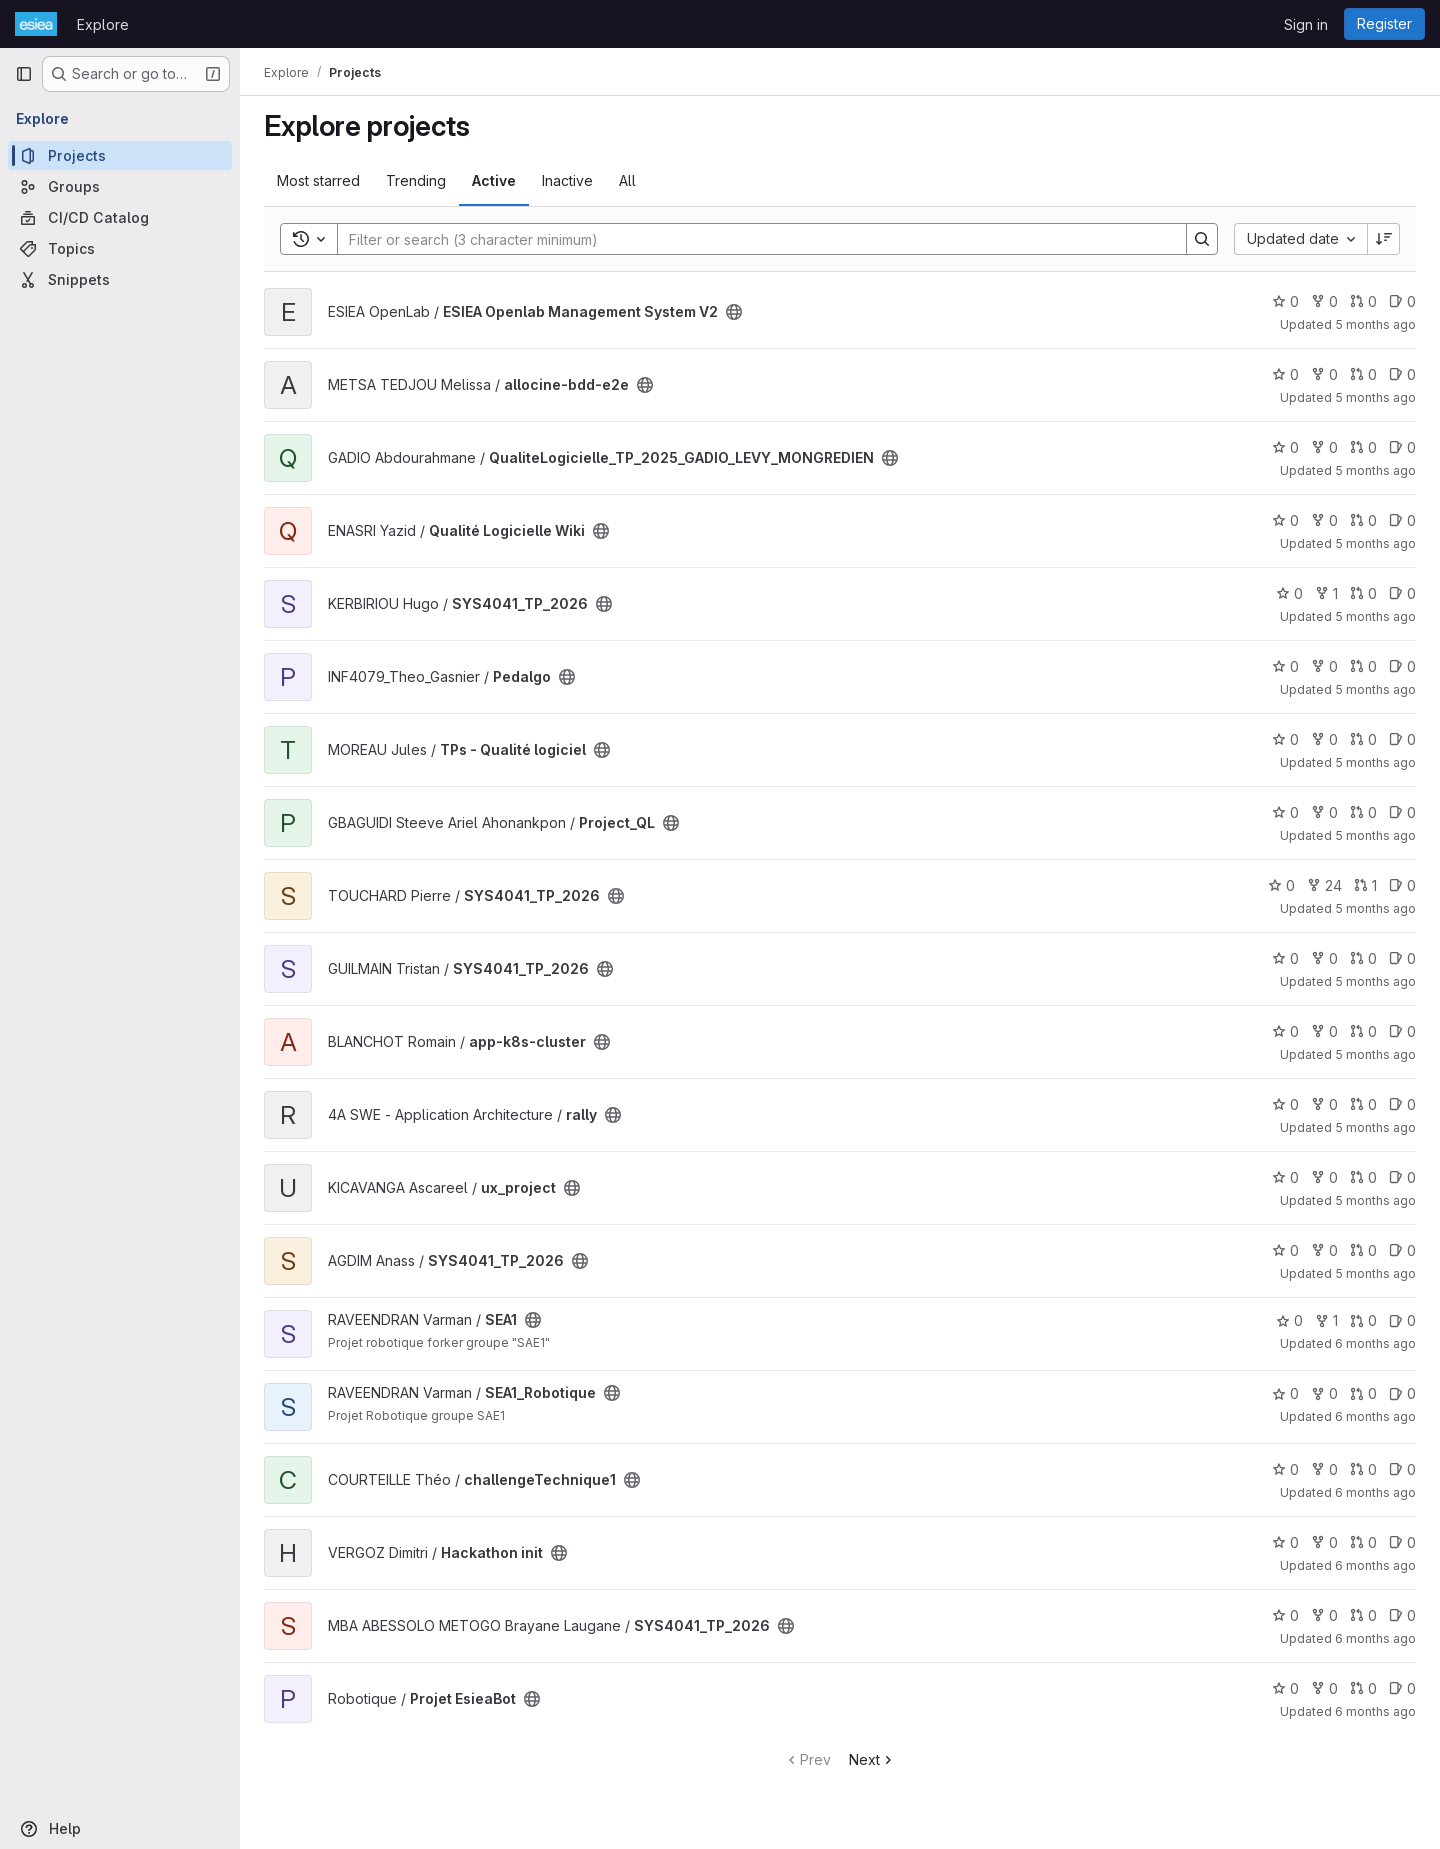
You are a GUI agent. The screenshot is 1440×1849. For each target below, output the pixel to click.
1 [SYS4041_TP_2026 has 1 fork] (1326, 593)
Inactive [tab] (567, 180)
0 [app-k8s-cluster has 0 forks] (1324, 1031)
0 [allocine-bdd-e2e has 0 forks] (1324, 374)
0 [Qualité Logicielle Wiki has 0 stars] (1285, 520)
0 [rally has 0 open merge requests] (1363, 1104)
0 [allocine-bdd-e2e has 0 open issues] (1402, 374)
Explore (103, 24)
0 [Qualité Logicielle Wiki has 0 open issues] (1402, 520)
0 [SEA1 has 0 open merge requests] (1363, 1320)
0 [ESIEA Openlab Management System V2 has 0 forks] (1324, 301)
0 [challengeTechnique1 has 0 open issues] (1402, 1469)
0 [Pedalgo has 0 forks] (1324, 666)
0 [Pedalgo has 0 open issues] (1402, 666)
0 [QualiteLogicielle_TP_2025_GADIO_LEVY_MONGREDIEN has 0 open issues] (1402, 447)
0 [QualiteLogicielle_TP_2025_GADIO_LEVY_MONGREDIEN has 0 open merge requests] (1363, 447)
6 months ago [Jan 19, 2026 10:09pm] (1375, 1343)
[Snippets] (120, 279)
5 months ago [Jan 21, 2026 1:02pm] (1375, 762)
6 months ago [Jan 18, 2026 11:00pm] (1375, 1711)
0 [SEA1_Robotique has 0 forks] (1324, 1393)
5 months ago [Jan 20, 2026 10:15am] (1375, 1273)
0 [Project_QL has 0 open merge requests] (1363, 812)
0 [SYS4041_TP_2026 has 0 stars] (1289, 593)
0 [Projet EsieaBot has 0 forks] (1324, 1688)
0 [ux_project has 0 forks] (1324, 1177)
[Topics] (120, 248)
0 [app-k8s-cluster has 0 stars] (1285, 1031)
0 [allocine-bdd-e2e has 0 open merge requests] (1363, 374)
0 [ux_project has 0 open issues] (1402, 1177)
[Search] (752, 239)
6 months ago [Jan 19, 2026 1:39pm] (1375, 1638)
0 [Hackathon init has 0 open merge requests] (1363, 1542)
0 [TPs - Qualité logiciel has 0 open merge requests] (1363, 739)
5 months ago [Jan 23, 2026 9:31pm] (1375, 324)
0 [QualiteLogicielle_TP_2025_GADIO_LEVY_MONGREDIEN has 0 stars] (1285, 447)
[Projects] (120, 155)
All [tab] (627, 180)
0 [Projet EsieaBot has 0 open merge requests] (1363, 1688)
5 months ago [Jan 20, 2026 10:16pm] (1375, 1054)
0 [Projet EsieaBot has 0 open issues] (1402, 1688)
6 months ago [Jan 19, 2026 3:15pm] (1375, 1565)
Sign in (1306, 24)
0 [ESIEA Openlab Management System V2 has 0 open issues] (1402, 301)
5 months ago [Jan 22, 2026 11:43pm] (1375, 543)
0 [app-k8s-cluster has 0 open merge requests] (1363, 1031)
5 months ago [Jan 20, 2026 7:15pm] (1375, 1127)
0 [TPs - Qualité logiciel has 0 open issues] (1402, 739)
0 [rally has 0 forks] (1324, 1104)
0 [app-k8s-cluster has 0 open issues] (1402, 1031)
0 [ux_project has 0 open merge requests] (1363, 1177)
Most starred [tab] (318, 180)
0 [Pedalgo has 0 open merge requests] (1363, 666)
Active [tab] (494, 180)
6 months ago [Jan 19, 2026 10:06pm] (1375, 1416)
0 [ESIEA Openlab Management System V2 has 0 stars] (1285, 301)
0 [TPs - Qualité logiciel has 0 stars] (1285, 739)
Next (872, 1759)
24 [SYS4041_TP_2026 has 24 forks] (1324, 885)
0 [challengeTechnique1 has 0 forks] (1324, 1469)
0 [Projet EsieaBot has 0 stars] (1285, 1688)
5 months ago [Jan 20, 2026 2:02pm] (1375, 1200)
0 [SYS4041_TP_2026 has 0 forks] (1324, 958)
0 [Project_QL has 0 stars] (1285, 812)
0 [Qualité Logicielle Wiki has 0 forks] (1324, 520)
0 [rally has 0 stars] (1285, 1104)
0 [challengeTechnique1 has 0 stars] (1285, 1469)
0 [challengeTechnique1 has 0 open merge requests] (1363, 1469)
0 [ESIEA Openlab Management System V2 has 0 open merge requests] (1363, 301)
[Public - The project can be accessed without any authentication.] (734, 312)
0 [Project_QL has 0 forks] (1324, 812)
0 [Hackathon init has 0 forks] (1324, 1542)
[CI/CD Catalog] (120, 217)
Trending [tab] (416, 180)
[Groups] (120, 186)
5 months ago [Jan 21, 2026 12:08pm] (1375, 835)
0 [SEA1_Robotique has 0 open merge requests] (1363, 1393)
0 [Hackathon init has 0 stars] (1285, 1542)
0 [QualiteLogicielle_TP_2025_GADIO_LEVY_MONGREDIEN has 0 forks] (1324, 447)
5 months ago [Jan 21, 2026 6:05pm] (1375, 689)
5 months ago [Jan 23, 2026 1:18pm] (1375, 397)
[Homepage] (36, 24)
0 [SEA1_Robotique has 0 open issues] (1402, 1393)
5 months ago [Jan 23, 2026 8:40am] (1375, 470)
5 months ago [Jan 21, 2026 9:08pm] (1375, 616)
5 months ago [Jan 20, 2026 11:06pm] (1375, 981)
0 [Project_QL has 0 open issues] (1402, 812)
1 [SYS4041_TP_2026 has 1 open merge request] (1365, 885)
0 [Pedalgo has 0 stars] (1285, 666)
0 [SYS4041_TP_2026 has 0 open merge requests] (1363, 593)
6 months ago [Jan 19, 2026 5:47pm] (1375, 1492)
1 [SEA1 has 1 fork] (1326, 1320)
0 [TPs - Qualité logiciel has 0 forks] (1324, 739)
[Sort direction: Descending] (1384, 239)
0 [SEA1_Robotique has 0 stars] (1285, 1393)
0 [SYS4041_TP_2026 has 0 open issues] (1402, 593)
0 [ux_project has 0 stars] (1285, 1177)
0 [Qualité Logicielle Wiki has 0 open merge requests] (1363, 520)
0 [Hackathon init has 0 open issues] (1402, 1542)
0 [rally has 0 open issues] (1402, 1104)
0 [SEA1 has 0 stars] (1289, 1320)
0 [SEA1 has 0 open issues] (1402, 1320)
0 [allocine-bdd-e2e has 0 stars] (1285, 374)
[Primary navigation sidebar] (24, 74)
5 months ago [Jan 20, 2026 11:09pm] (1375, 908)
